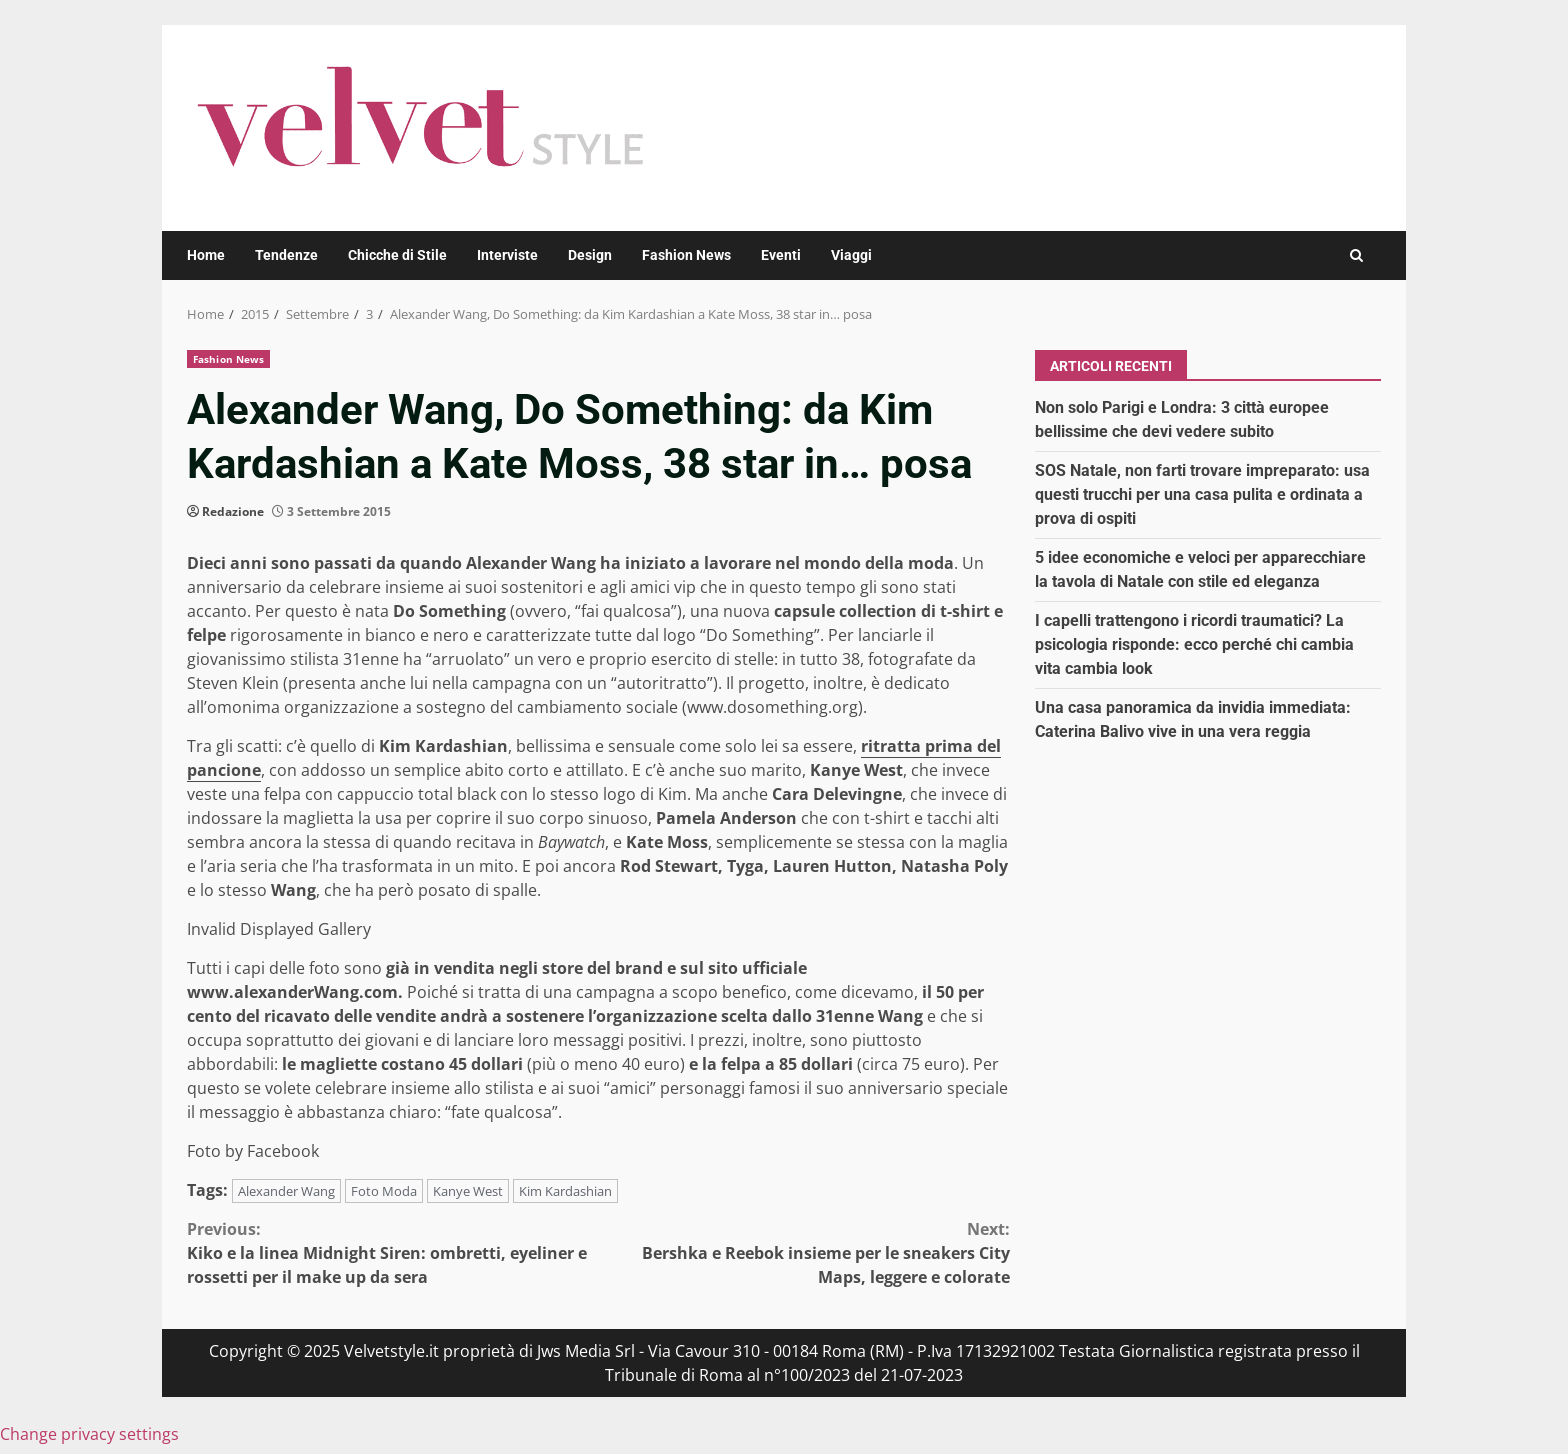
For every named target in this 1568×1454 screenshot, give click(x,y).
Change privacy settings (89, 1434)
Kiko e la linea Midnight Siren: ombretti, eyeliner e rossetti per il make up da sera (393, 1252)
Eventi (781, 255)
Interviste (507, 255)
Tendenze (286, 255)
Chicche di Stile (397, 255)
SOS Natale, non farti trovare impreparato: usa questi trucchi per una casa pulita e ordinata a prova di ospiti (1202, 494)
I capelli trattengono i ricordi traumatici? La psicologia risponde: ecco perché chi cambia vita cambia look (1194, 644)
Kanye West (468, 1191)
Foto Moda (384, 1191)
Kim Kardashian (565, 1191)
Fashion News (686, 255)
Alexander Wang (286, 1191)
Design (590, 255)
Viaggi (851, 255)
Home (206, 255)
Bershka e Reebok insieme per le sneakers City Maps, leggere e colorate (805, 1252)
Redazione (233, 511)
